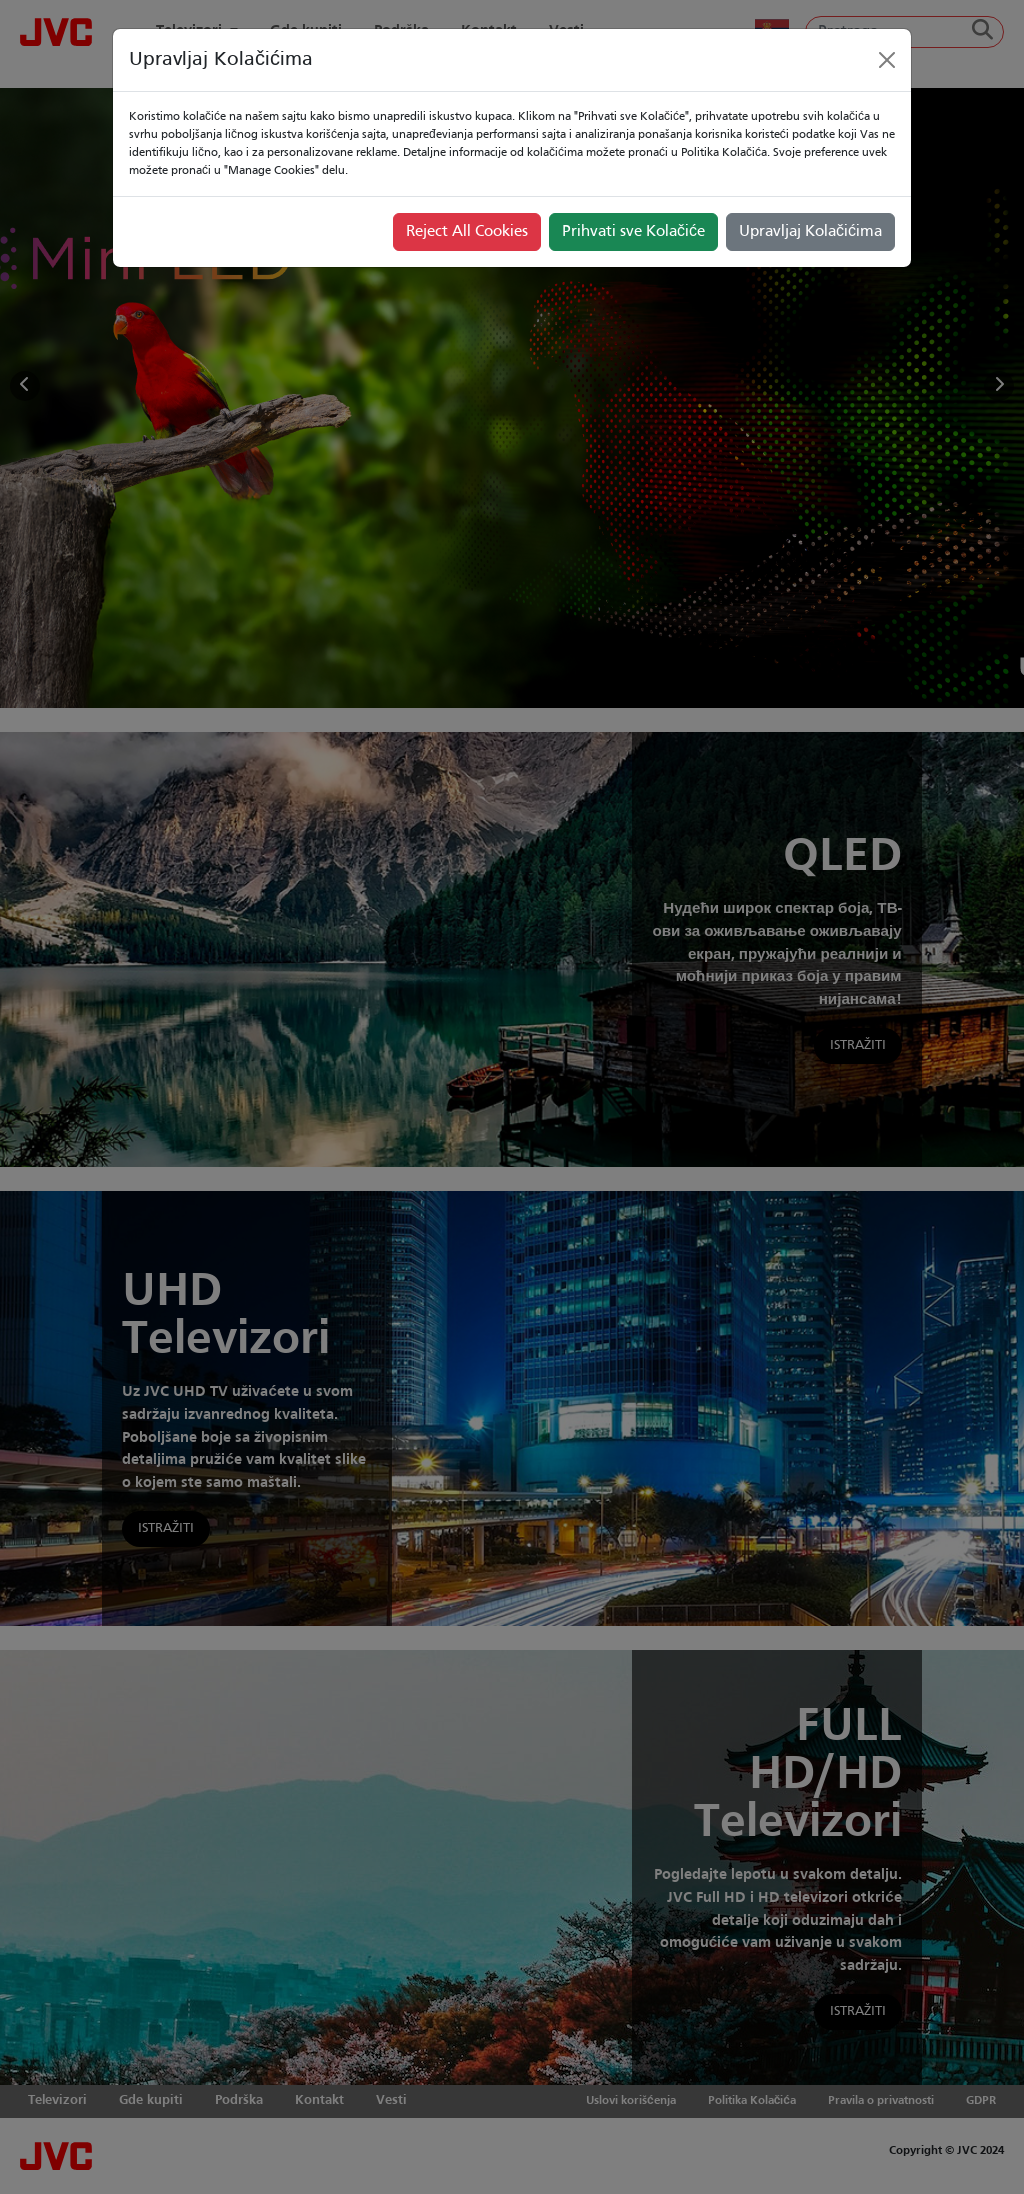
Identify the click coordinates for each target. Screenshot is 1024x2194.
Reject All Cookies (467, 232)
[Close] (887, 60)
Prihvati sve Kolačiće (633, 232)
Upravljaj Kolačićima (810, 232)
